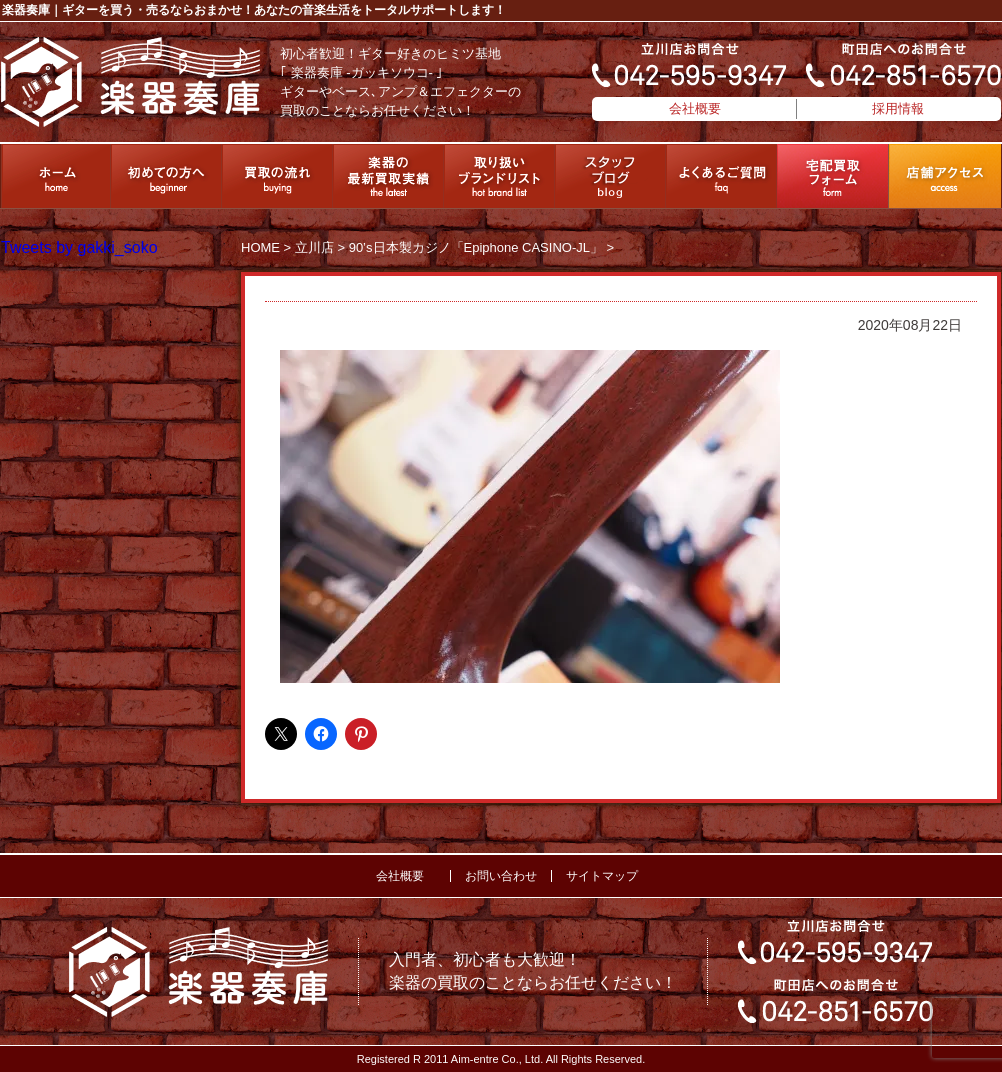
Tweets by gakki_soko (79, 247)
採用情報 (898, 108)
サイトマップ (602, 876)
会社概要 (695, 108)
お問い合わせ (501, 876)
